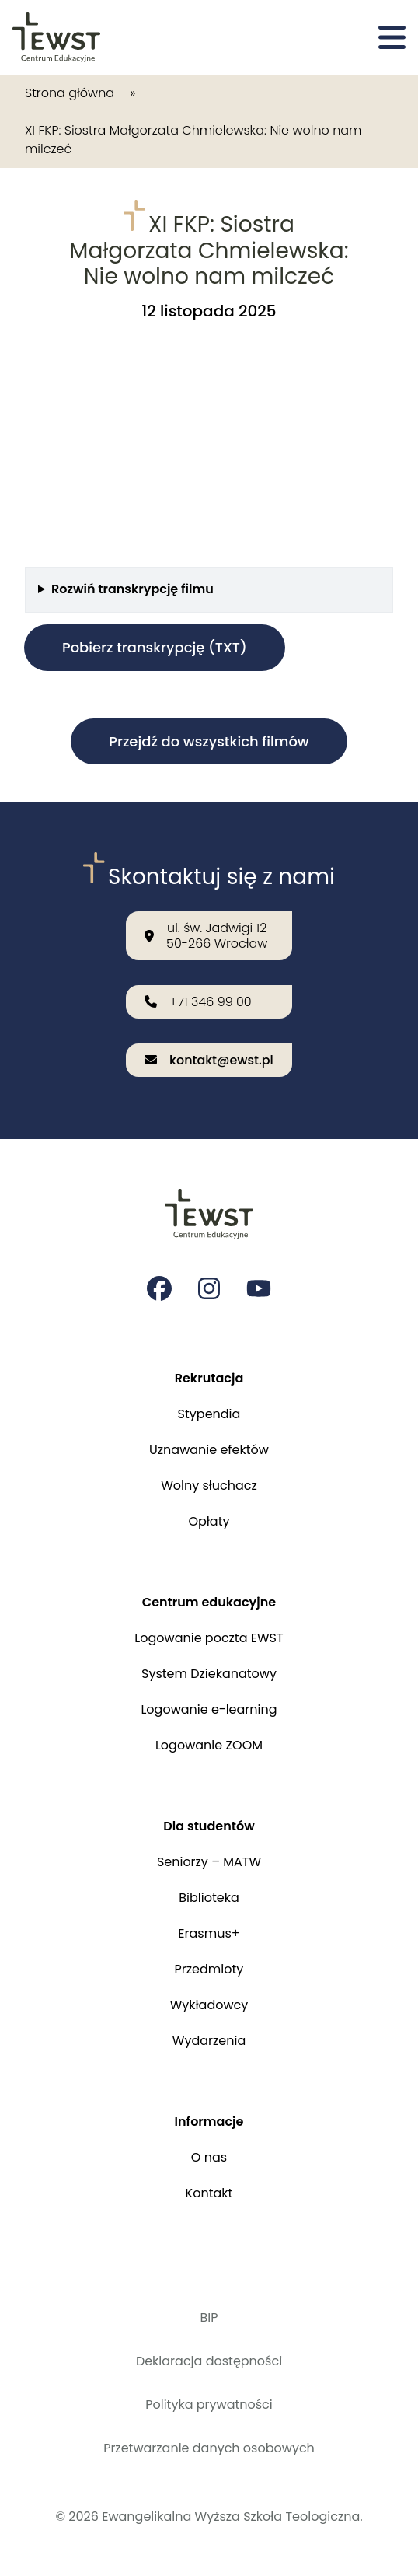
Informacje (209, 2121)
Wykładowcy (209, 2005)
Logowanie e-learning (209, 1709)
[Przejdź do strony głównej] (56, 37)
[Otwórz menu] (392, 37)
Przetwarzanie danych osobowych (209, 2448)
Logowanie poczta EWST (208, 1638)
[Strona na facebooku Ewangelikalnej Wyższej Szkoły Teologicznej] (159, 1288)
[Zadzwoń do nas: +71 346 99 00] (209, 1002)
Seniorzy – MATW (209, 1862)
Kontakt (209, 2193)
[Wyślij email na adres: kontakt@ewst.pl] (209, 1060)
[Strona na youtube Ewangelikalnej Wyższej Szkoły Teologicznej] (258, 1288)
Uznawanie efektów (209, 1450)
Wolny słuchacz (209, 1485)
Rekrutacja (209, 1378)
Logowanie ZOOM (209, 1745)
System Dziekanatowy (209, 1674)
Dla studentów (208, 1826)
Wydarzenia (209, 2041)
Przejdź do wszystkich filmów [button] (209, 741)
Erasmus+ (208, 1933)
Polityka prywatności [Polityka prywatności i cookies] (209, 2404)
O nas (209, 2157)
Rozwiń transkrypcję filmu (132, 589)
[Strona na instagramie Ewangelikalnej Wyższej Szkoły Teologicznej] (209, 1288)
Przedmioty (209, 1969)
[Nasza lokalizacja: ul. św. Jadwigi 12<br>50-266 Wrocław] (209, 935)
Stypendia (209, 1414)
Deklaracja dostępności (209, 2361)
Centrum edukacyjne (209, 1602)
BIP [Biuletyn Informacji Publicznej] (209, 2317)
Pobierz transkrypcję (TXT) (154, 647)
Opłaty (208, 1521)
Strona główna (69, 93)
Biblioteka (209, 1898)
